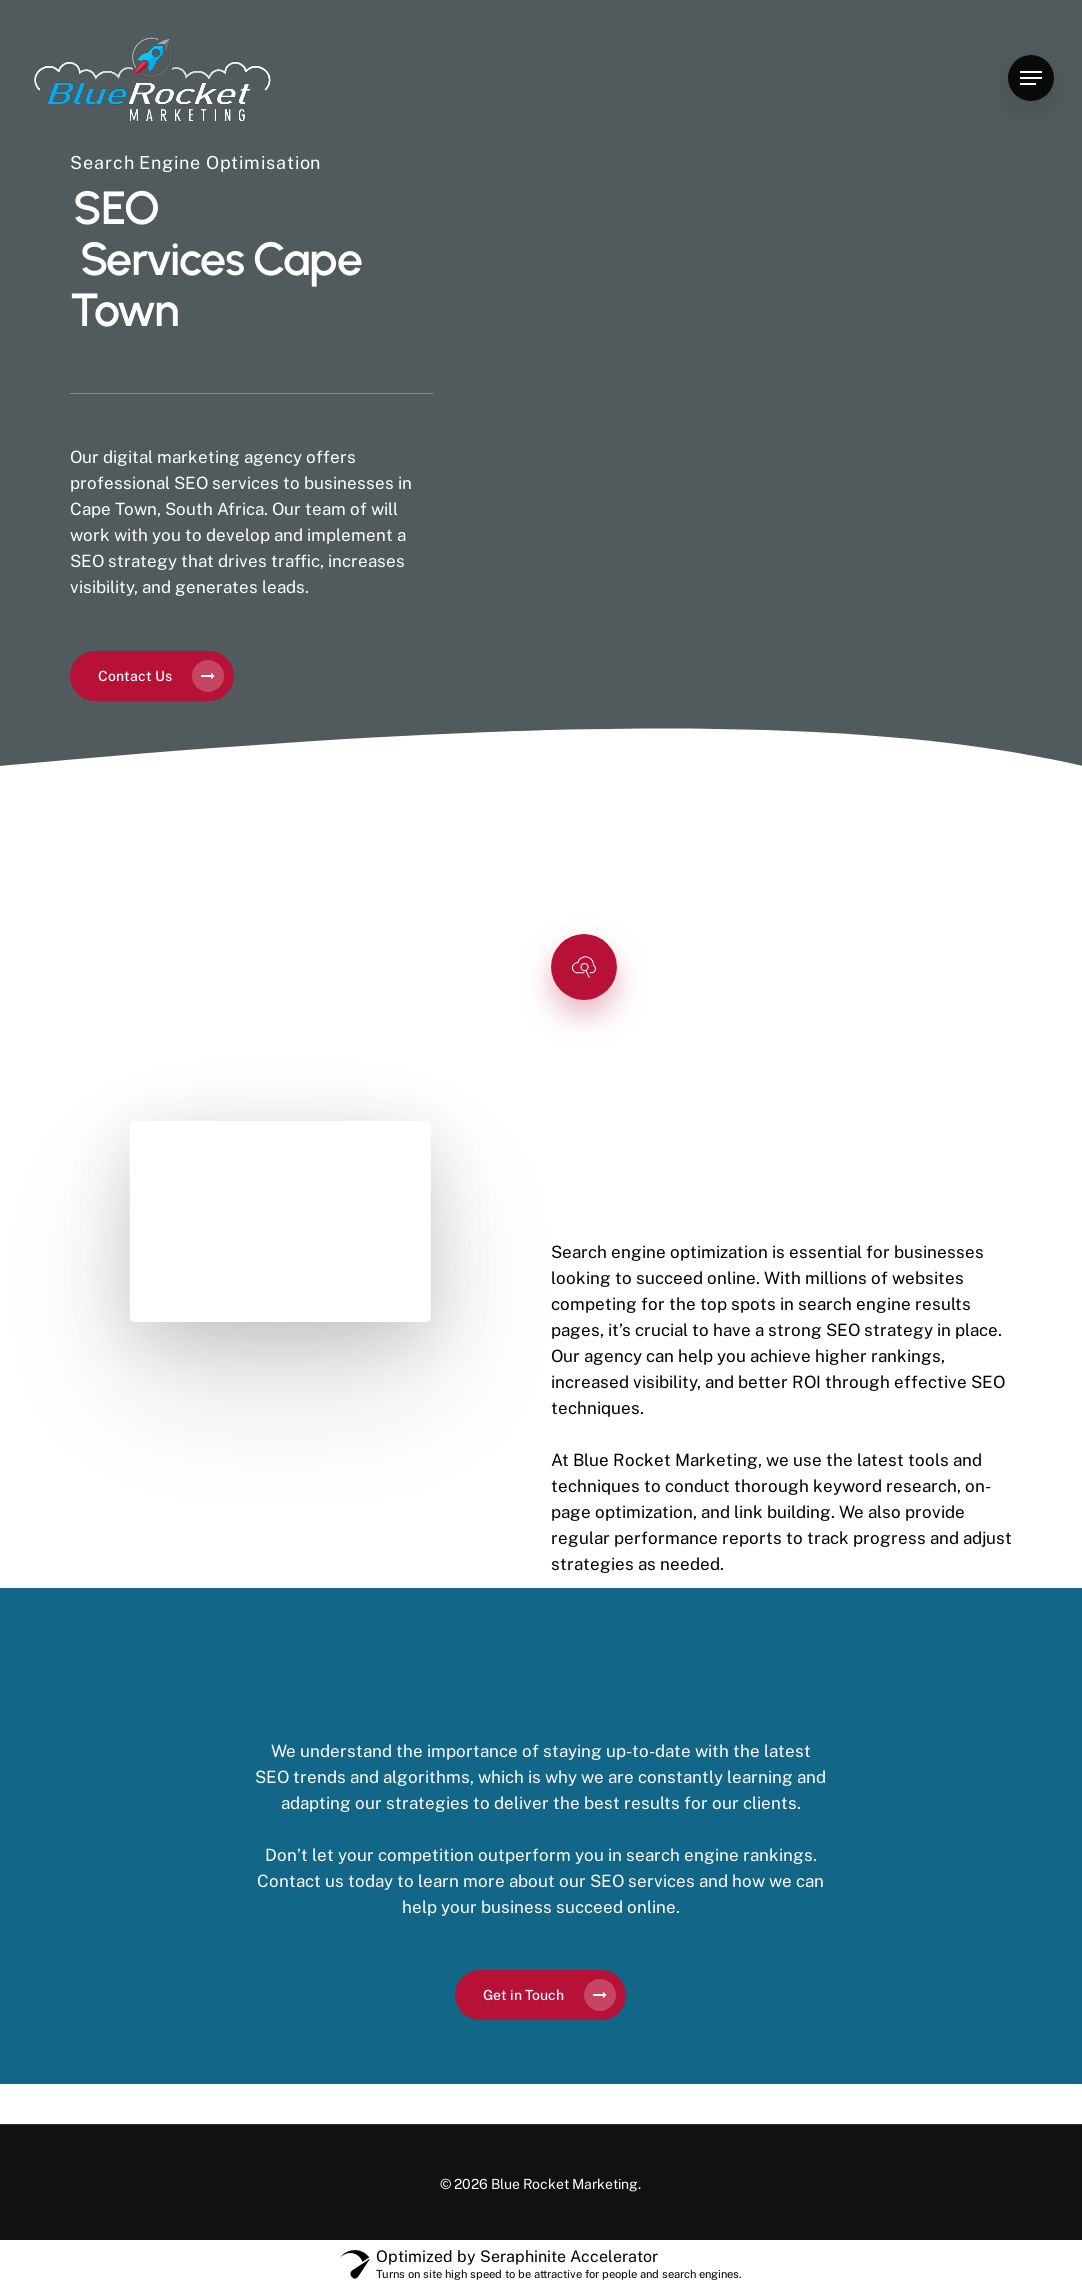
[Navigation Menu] (1031, 78)
